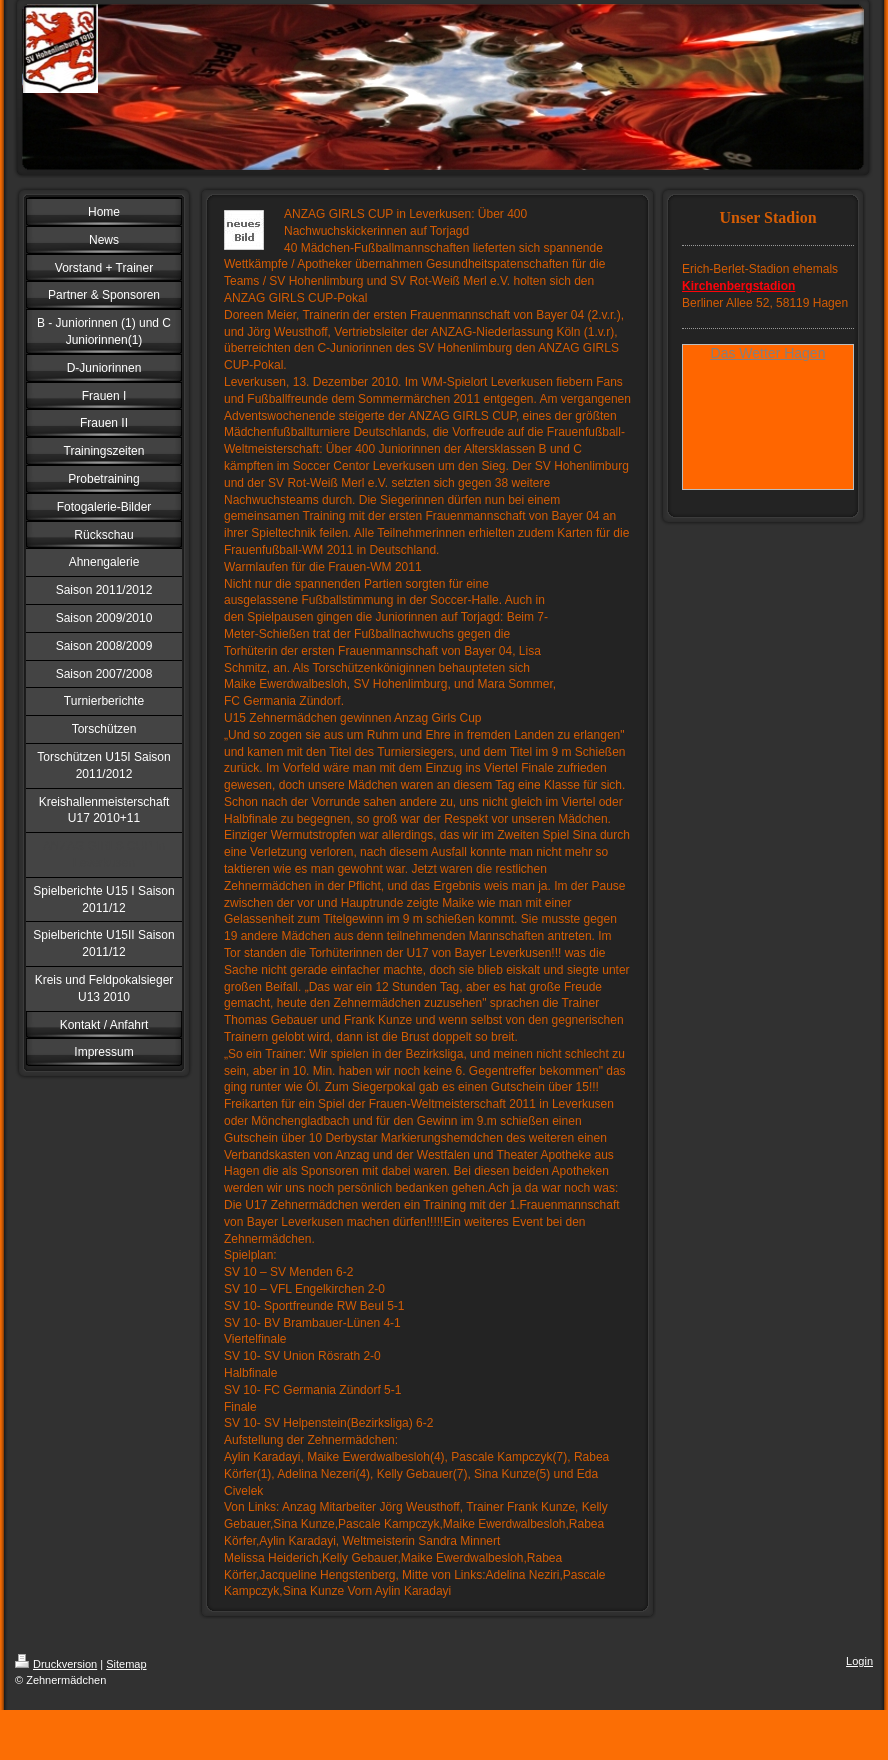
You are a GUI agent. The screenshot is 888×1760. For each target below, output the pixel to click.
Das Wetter (746, 353)
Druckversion (56, 1664)
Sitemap (126, 1664)
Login (859, 1661)
